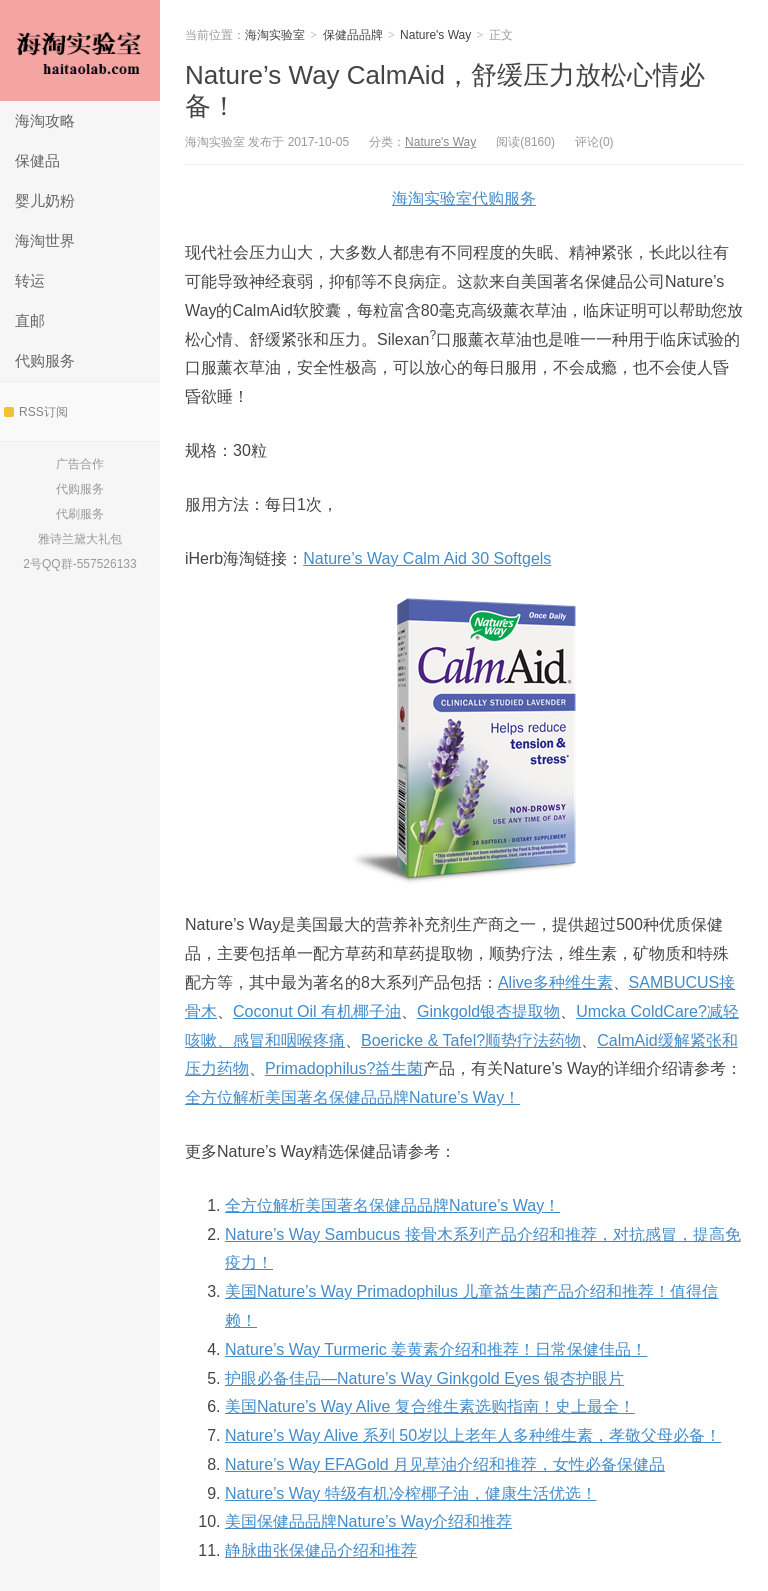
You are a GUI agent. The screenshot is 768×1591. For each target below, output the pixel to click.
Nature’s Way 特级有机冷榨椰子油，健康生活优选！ (411, 1493)
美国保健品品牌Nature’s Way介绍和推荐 (368, 1521)
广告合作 (80, 464)
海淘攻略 (45, 120)
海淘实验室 (80, 50)
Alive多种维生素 (555, 982)
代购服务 (45, 360)
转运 (30, 280)
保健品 (37, 160)
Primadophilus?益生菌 (344, 1068)
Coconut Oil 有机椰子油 (317, 1011)
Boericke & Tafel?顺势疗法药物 (471, 1040)
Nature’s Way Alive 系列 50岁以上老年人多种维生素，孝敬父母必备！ (473, 1435)
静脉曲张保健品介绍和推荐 (321, 1550)
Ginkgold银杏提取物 (488, 1011)
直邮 (30, 320)
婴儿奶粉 (45, 200)
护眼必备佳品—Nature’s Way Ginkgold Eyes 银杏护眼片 (424, 1378)
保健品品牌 (353, 35)
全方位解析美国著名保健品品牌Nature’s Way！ (352, 1097)
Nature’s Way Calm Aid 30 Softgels (427, 558)
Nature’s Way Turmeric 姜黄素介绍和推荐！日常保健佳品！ (436, 1349)
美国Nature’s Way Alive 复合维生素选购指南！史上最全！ (430, 1406)
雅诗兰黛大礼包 (80, 539)
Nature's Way (435, 35)
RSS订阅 (36, 412)
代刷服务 (80, 514)
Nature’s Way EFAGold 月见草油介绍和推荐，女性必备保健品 (445, 1464)
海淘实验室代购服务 (464, 198)
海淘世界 (45, 240)
